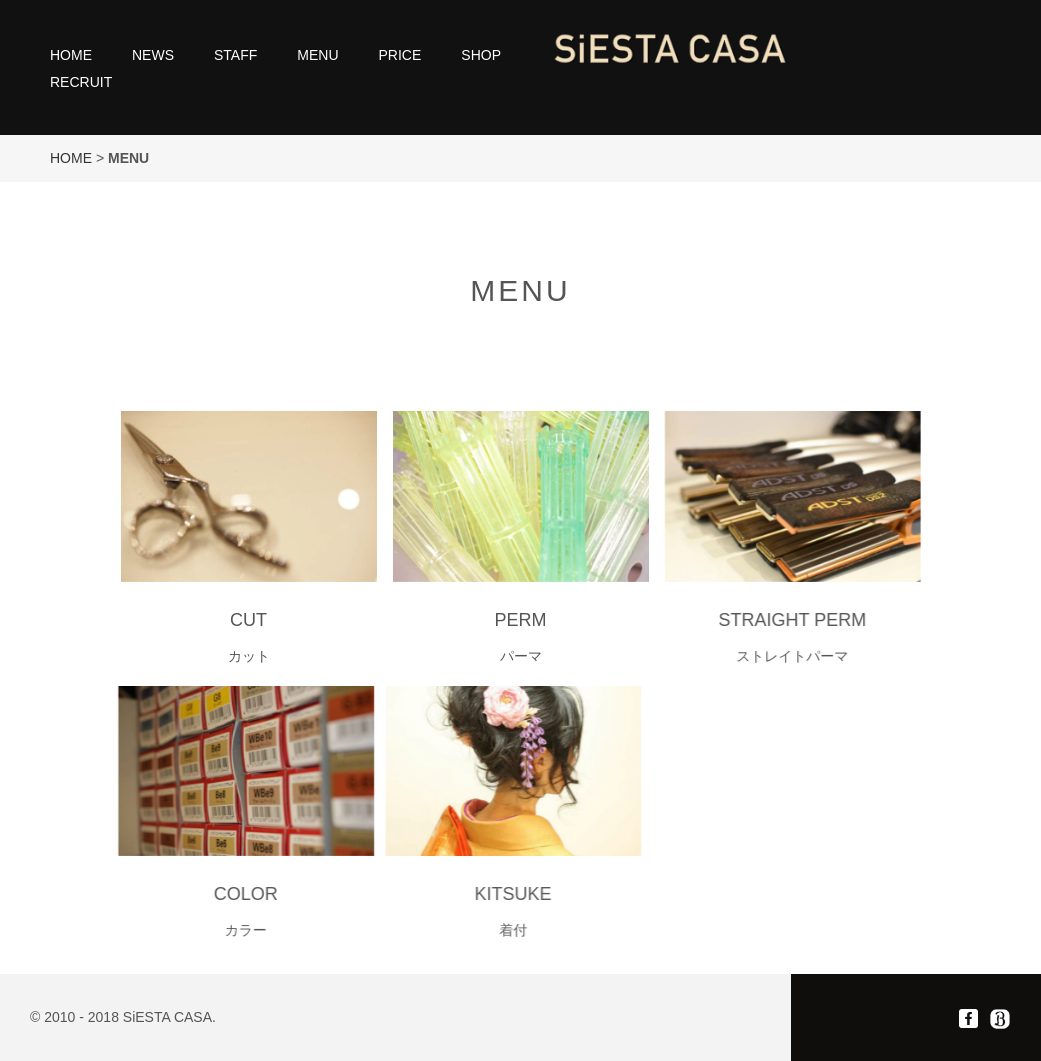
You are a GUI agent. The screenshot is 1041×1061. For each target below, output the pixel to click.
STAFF (235, 55)
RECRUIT (81, 82)
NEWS (153, 55)
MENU (317, 55)
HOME (71, 55)
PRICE (400, 55)
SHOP (481, 55)
